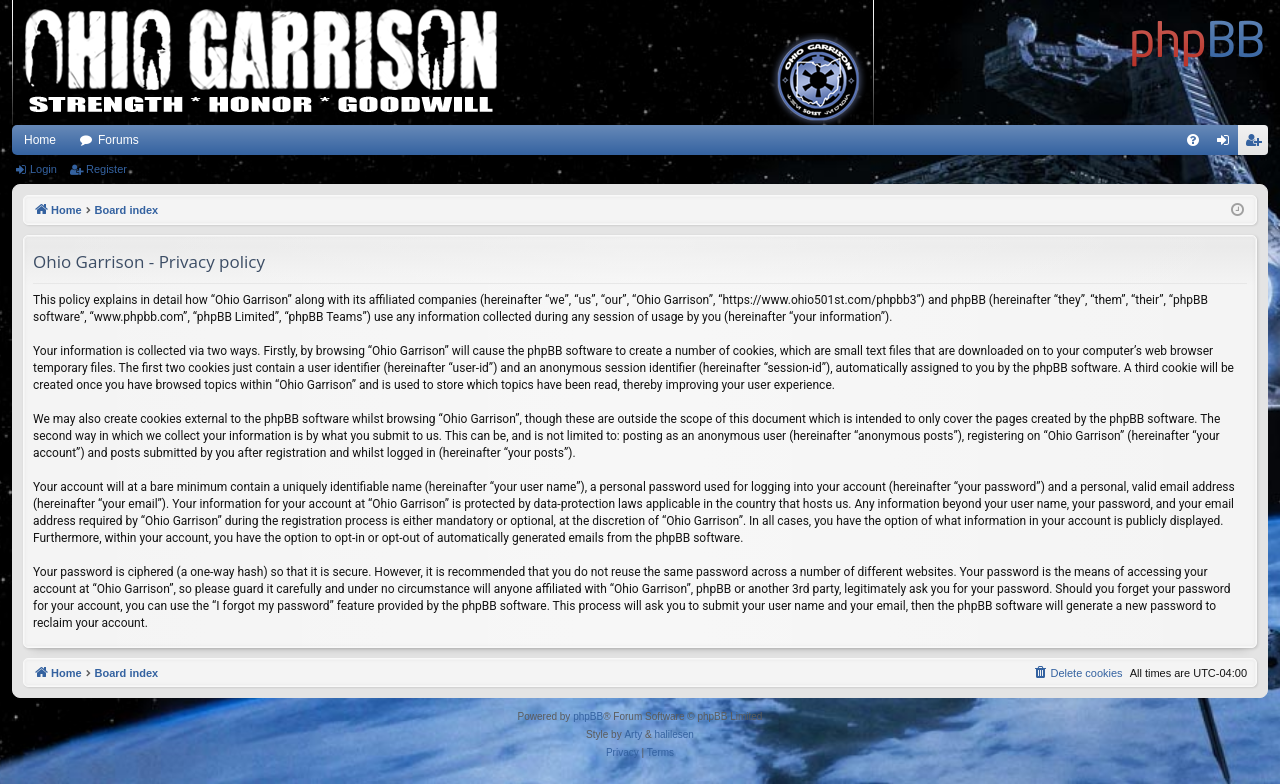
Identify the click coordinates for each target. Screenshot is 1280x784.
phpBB (588, 716)
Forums (118, 140)
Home (40, 140)
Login (43, 169)
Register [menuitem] (1257, 144)
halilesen (673, 734)
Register (106, 169)
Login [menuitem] (1227, 144)
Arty (633, 734)
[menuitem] (1193, 140)
